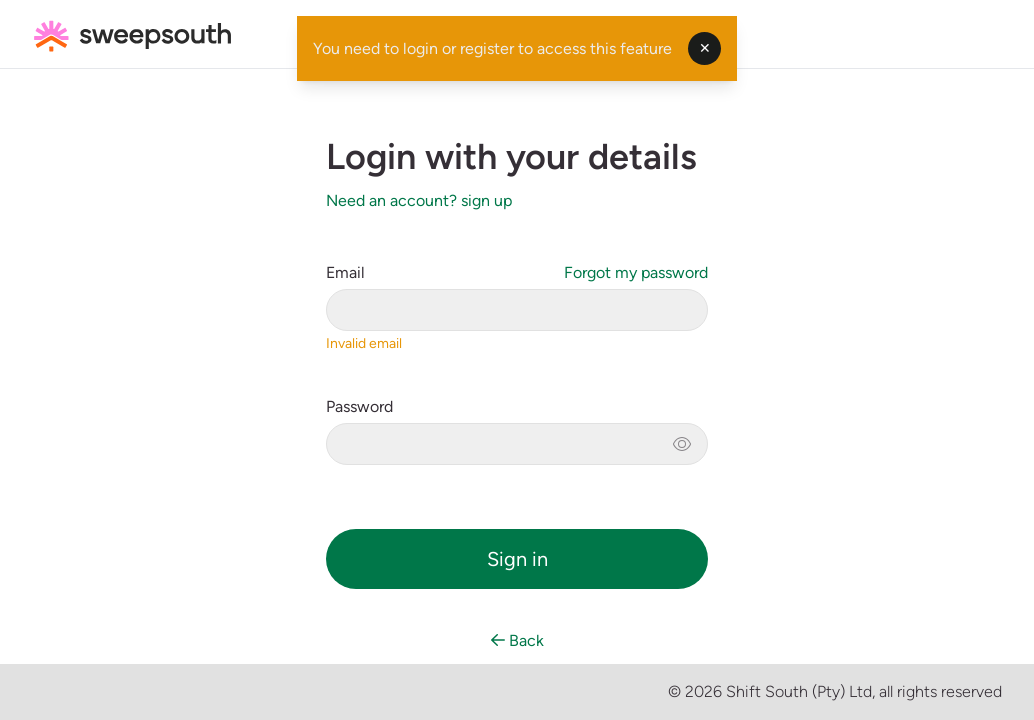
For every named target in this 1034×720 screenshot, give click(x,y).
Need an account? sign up (419, 200)
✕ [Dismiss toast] (705, 48)
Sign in (517, 559)
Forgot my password (636, 272)
